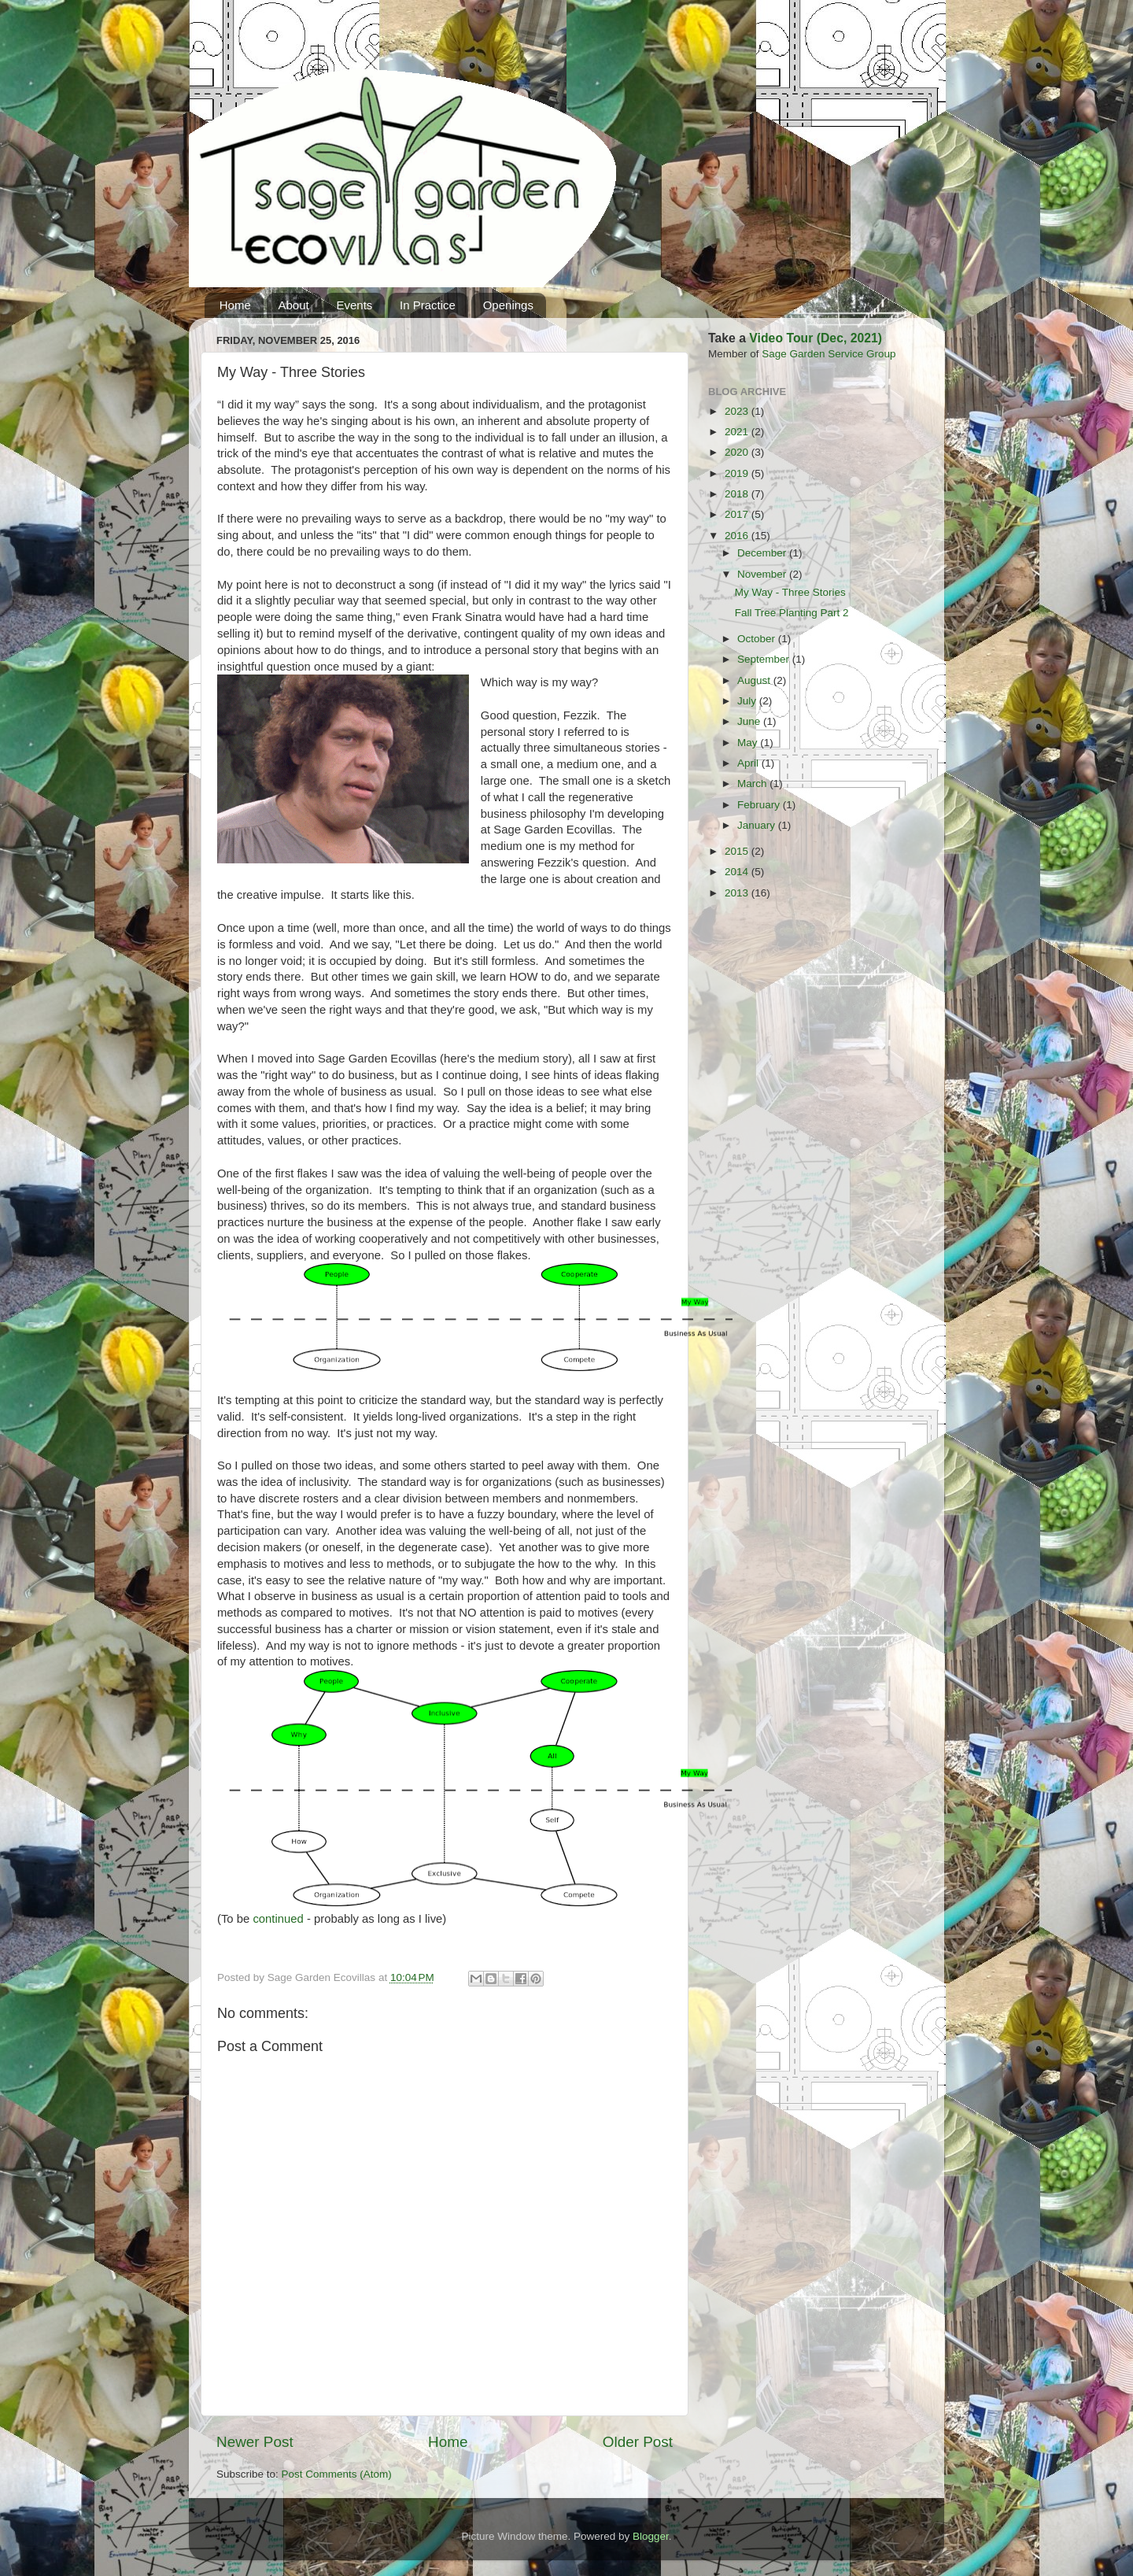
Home (235, 305)
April (749, 763)
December (763, 553)
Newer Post (254, 2442)
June (750, 721)
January (757, 825)
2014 (738, 872)
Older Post (638, 2442)
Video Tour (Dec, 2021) (815, 338)
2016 (738, 535)
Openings (508, 305)
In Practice (428, 305)
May (748, 742)
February (760, 805)
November (763, 574)
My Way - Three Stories (790, 592)
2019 (738, 473)
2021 (738, 432)
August (755, 680)
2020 (738, 452)
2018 (738, 494)
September (764, 659)
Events (354, 305)
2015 (738, 851)
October (757, 639)
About (294, 305)
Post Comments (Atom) (337, 2474)
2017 (738, 514)
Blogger (651, 2536)
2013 (738, 893)
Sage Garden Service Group (828, 354)
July (748, 701)
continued (278, 1919)
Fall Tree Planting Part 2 (792, 613)
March (753, 783)
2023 (738, 411)
